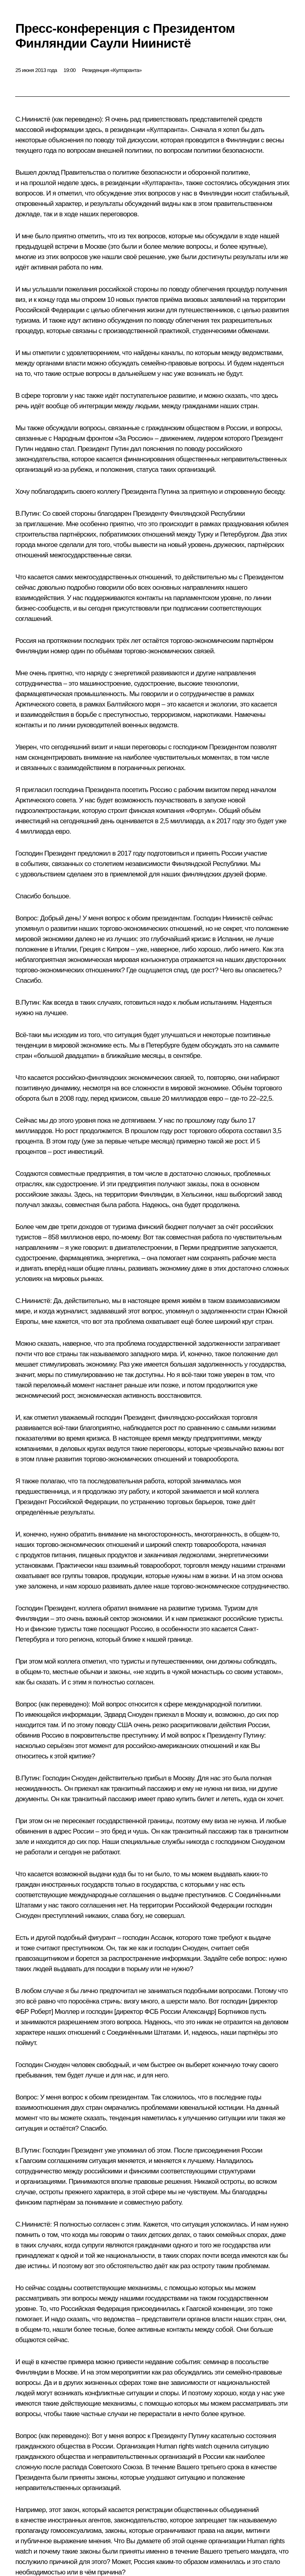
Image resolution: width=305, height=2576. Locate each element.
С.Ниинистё (32, 119)
